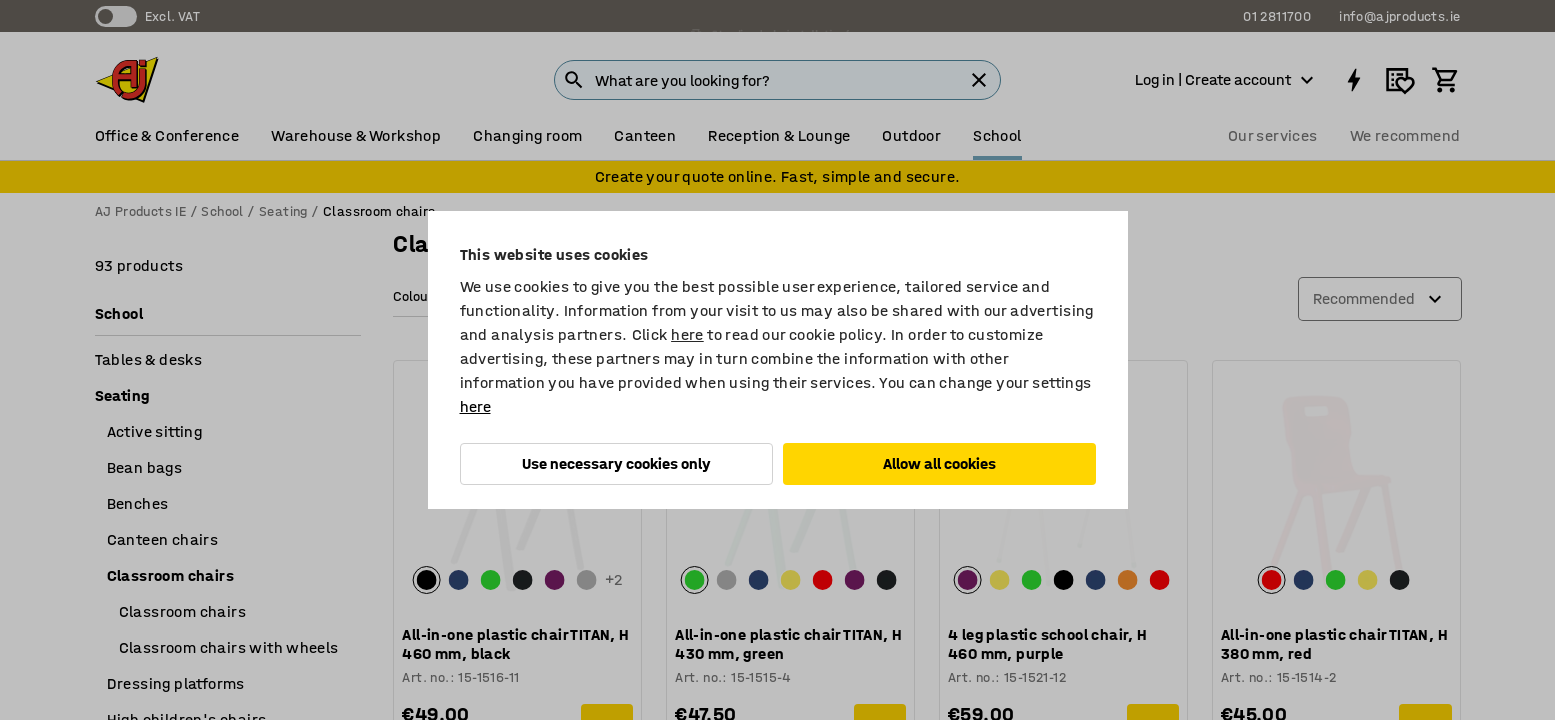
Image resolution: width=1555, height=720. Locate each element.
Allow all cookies (939, 463)
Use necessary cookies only (616, 463)
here (687, 334)
